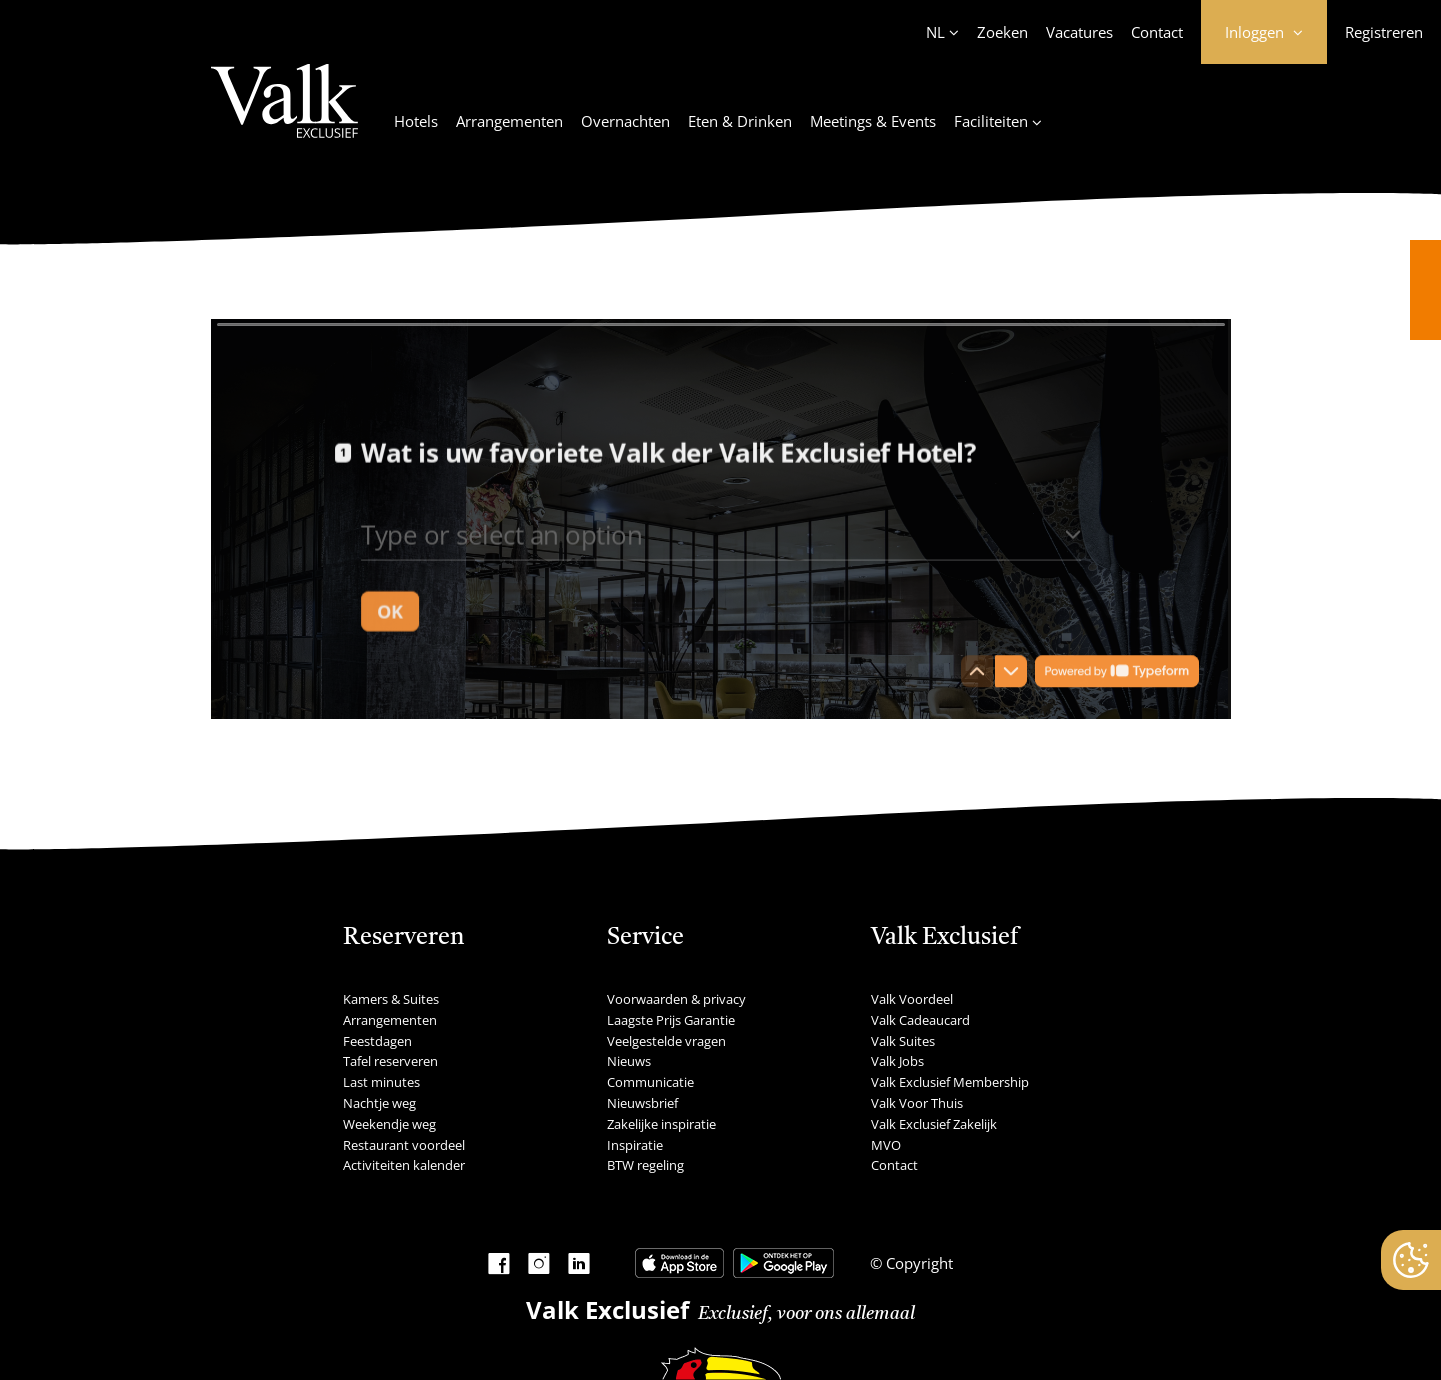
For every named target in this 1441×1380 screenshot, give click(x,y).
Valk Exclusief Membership (950, 1082)
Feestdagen (377, 1041)
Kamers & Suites (391, 999)
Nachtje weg (379, 1103)
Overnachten (625, 121)
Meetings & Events (873, 121)
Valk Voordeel (912, 999)
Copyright (917, 1263)
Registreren (1384, 32)
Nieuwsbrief (642, 1103)
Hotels (416, 121)
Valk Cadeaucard (920, 1020)
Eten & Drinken (740, 121)
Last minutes (381, 1082)
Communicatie (650, 1082)
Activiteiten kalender (404, 1165)
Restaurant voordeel (404, 1145)
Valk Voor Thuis (917, 1103)
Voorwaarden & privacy (676, 999)
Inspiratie (635, 1145)
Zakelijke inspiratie (661, 1124)
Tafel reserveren (390, 1061)
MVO (886, 1145)
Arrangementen (509, 121)
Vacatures (1079, 32)
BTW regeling (645, 1165)
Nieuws (629, 1061)
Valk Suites (903, 1041)
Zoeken (1002, 32)
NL (935, 32)
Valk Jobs (897, 1061)
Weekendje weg (389, 1124)
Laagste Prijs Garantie (671, 1020)
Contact (1157, 32)
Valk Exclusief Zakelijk (934, 1124)
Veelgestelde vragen (666, 1041)
